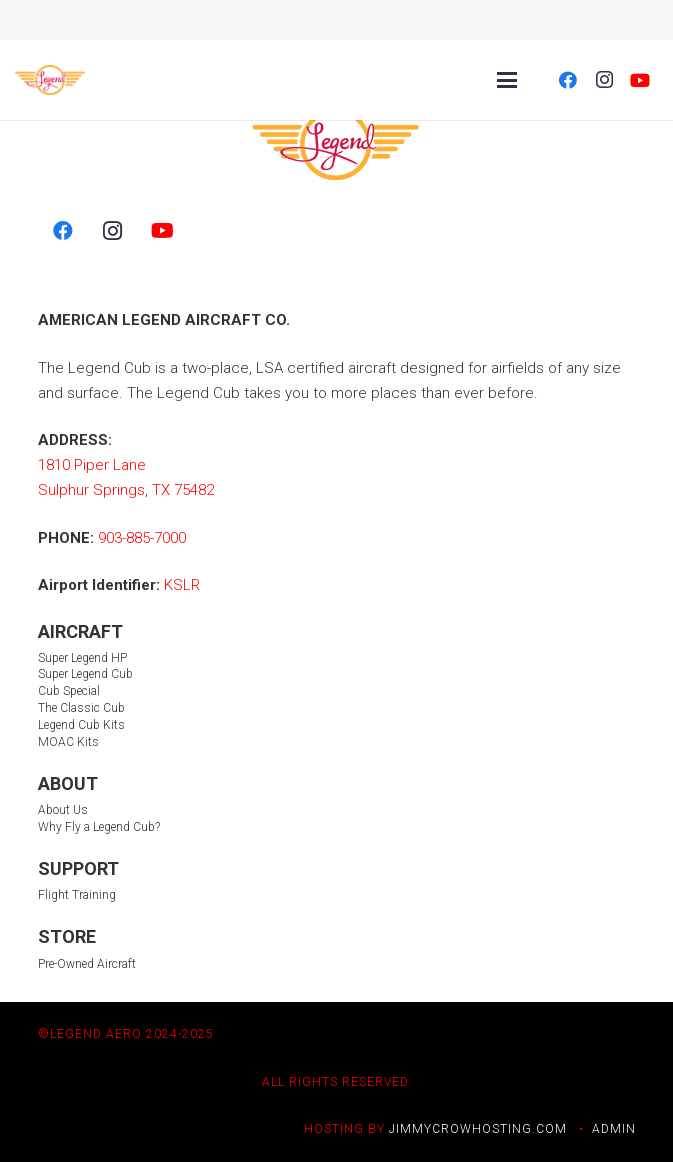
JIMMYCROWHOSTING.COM (478, 1129)
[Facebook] (568, 80)
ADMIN (614, 1129)
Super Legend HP (82, 658)
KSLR (182, 585)
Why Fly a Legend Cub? (99, 827)
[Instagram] (604, 80)
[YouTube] (640, 80)
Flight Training (77, 895)
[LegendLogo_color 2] (50, 80)
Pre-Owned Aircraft (87, 964)
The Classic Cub (81, 708)
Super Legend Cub (85, 674)
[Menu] (507, 80)
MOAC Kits (68, 742)
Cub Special (69, 691)
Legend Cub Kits (81, 725)
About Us (63, 810)
